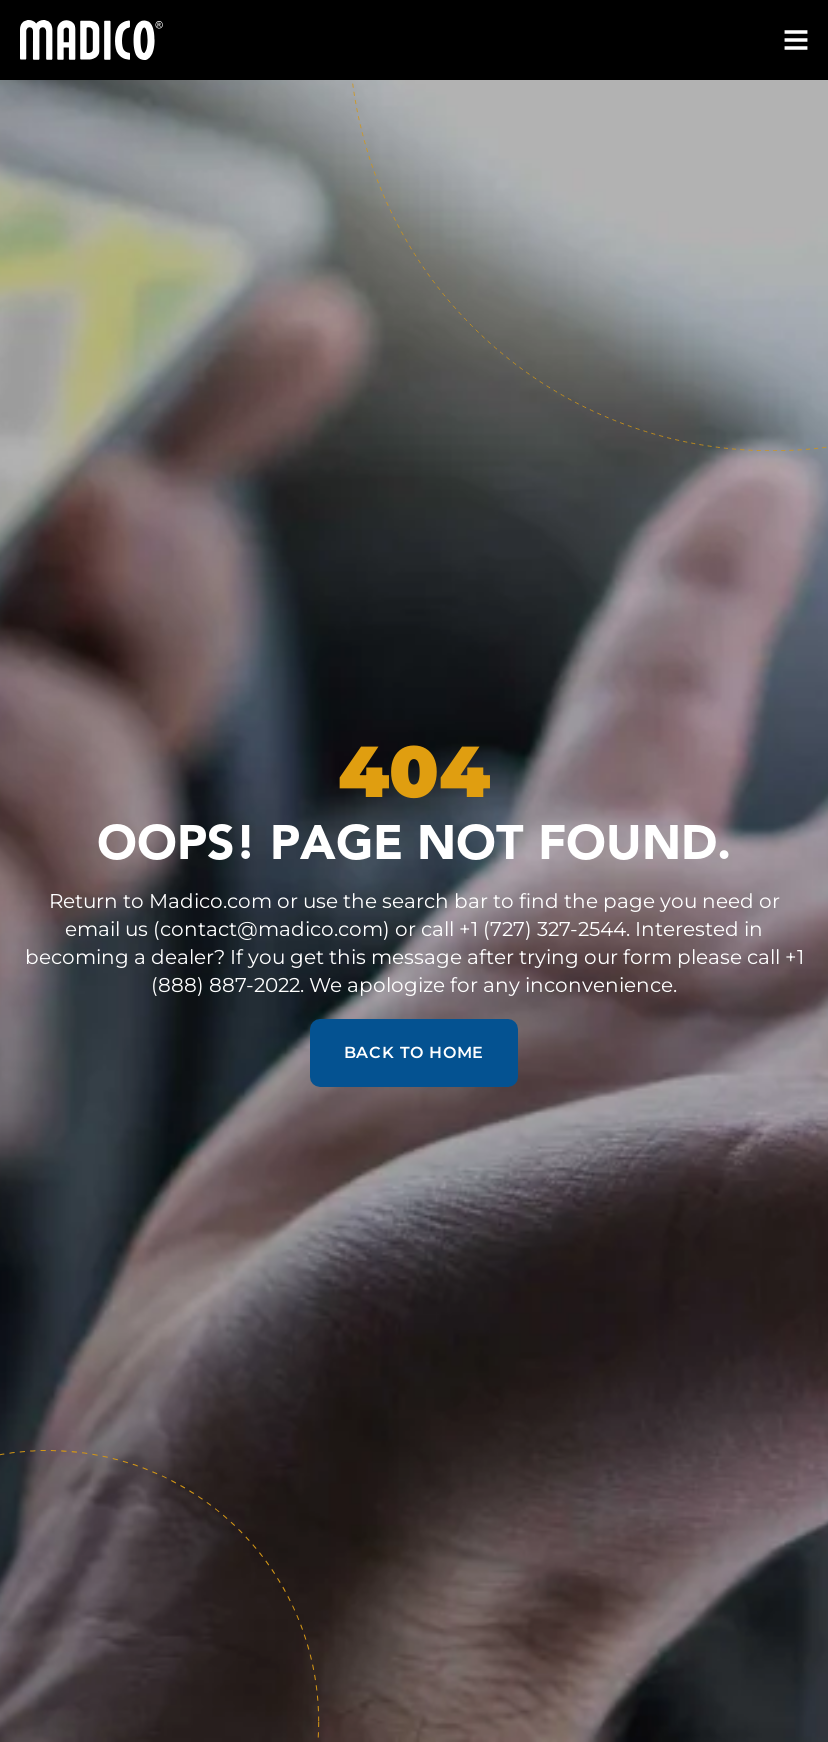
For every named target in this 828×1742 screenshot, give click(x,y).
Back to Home (414, 1052)
